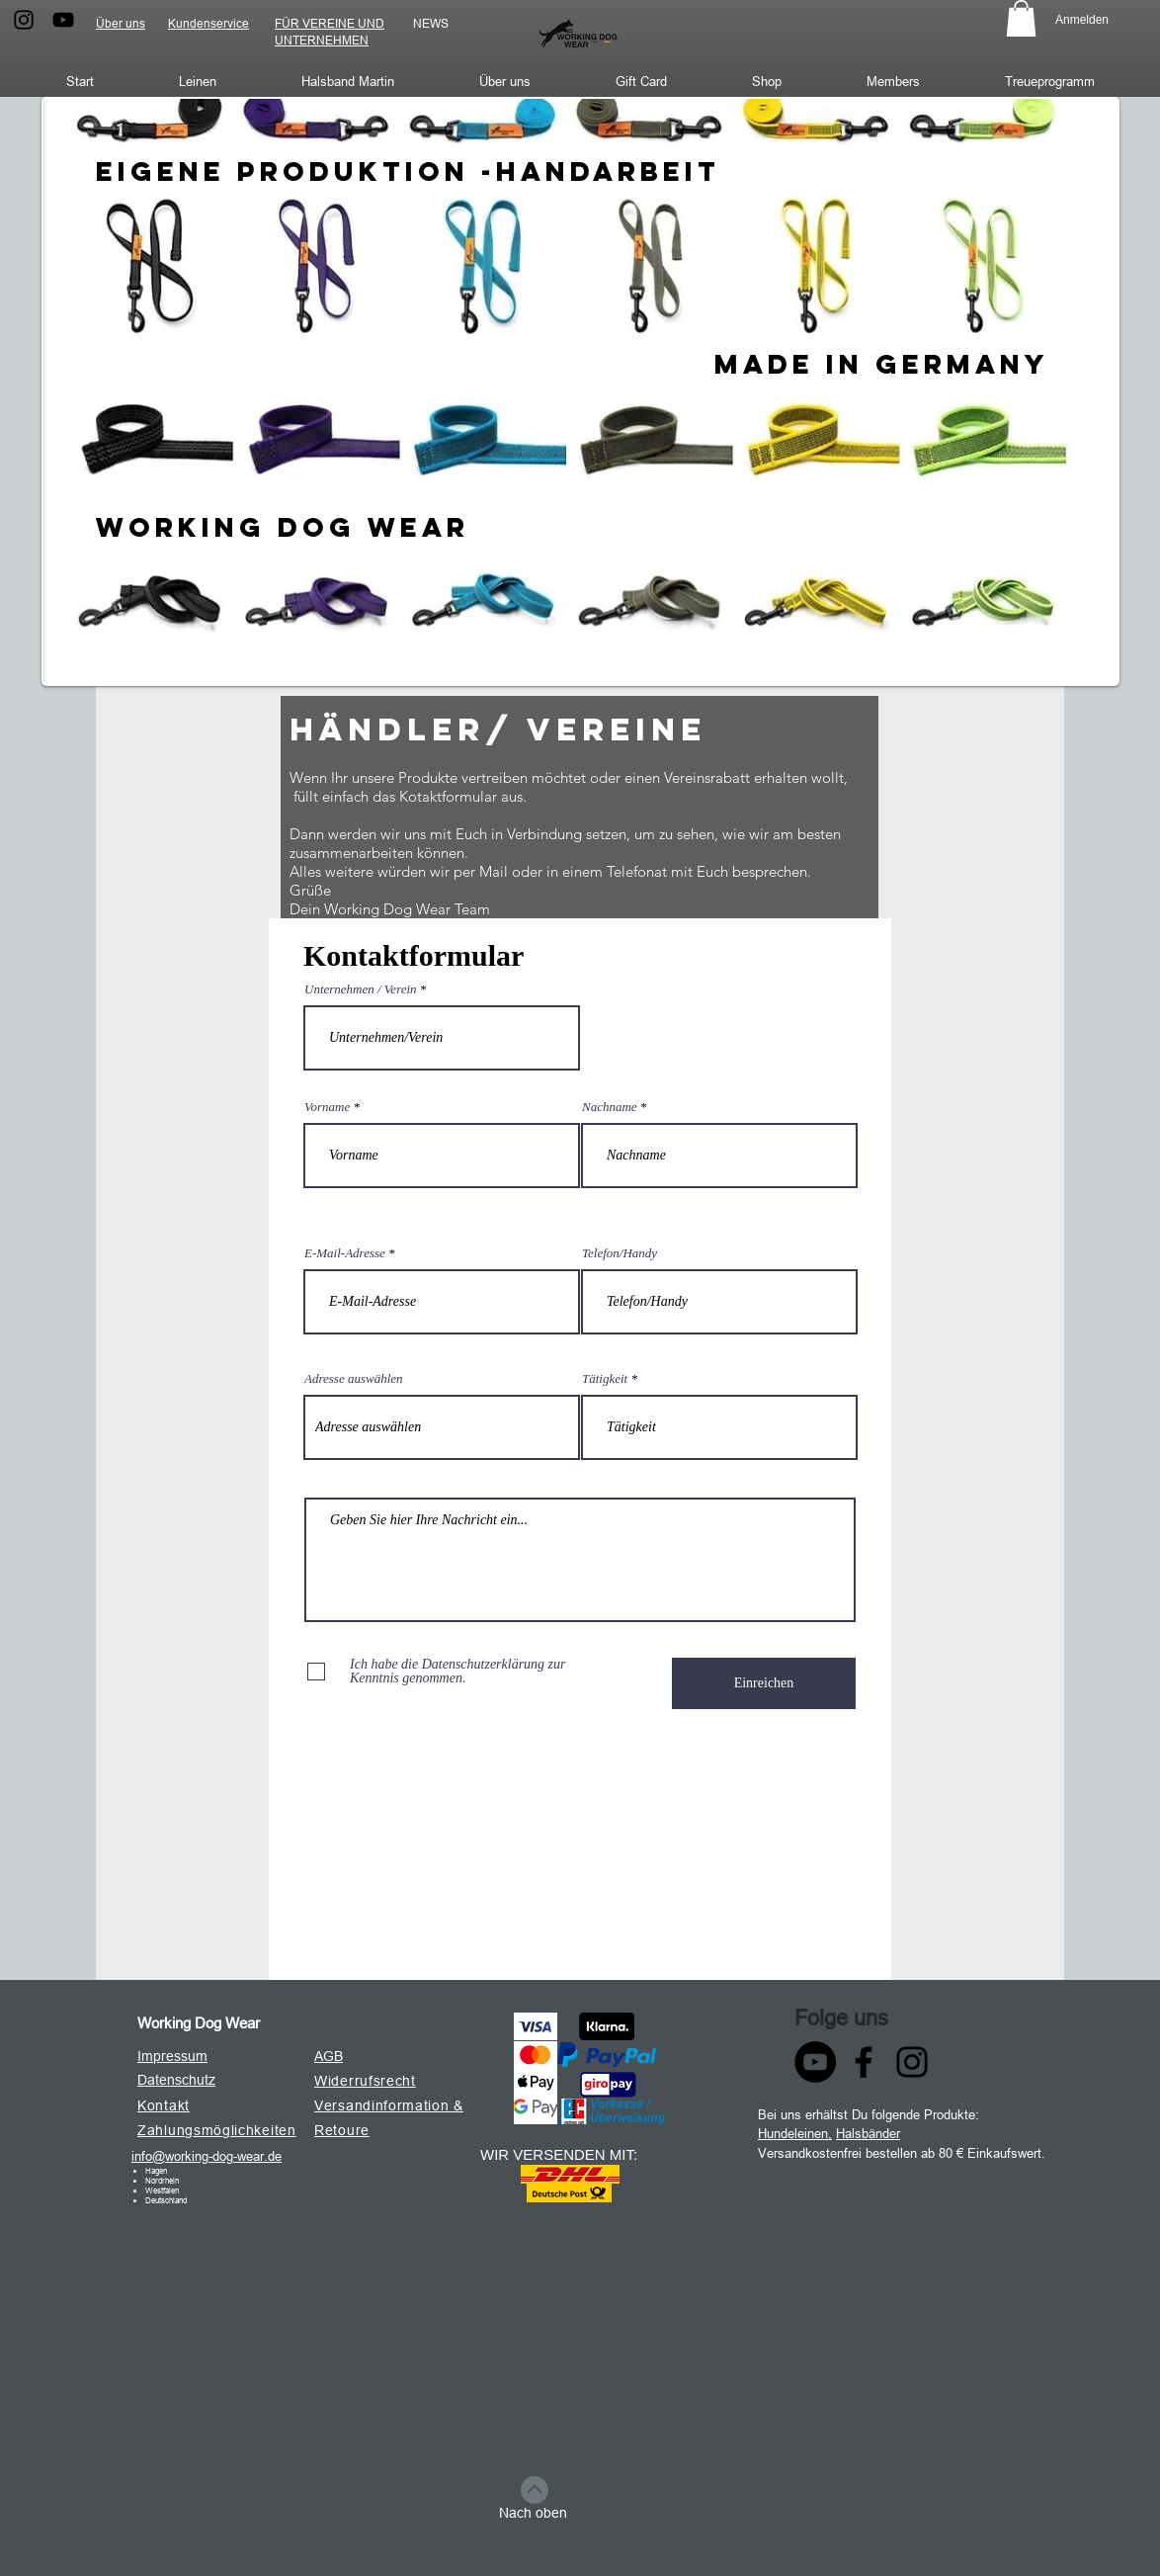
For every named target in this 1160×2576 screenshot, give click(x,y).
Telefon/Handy (619, 1252)
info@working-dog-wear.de (206, 2156)
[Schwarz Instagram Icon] (24, 20)
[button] (1021, 18)
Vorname (327, 1106)
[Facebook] (863, 2062)
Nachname (609, 1106)
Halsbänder (868, 2133)
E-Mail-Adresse (344, 1252)
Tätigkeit (604, 1378)
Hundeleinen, (795, 2133)
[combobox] (441, 1427)
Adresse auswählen (353, 1378)
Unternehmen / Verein (360, 989)
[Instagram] (912, 2062)
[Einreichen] (764, 1683)
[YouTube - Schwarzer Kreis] (815, 2062)
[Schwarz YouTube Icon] (63, 20)
